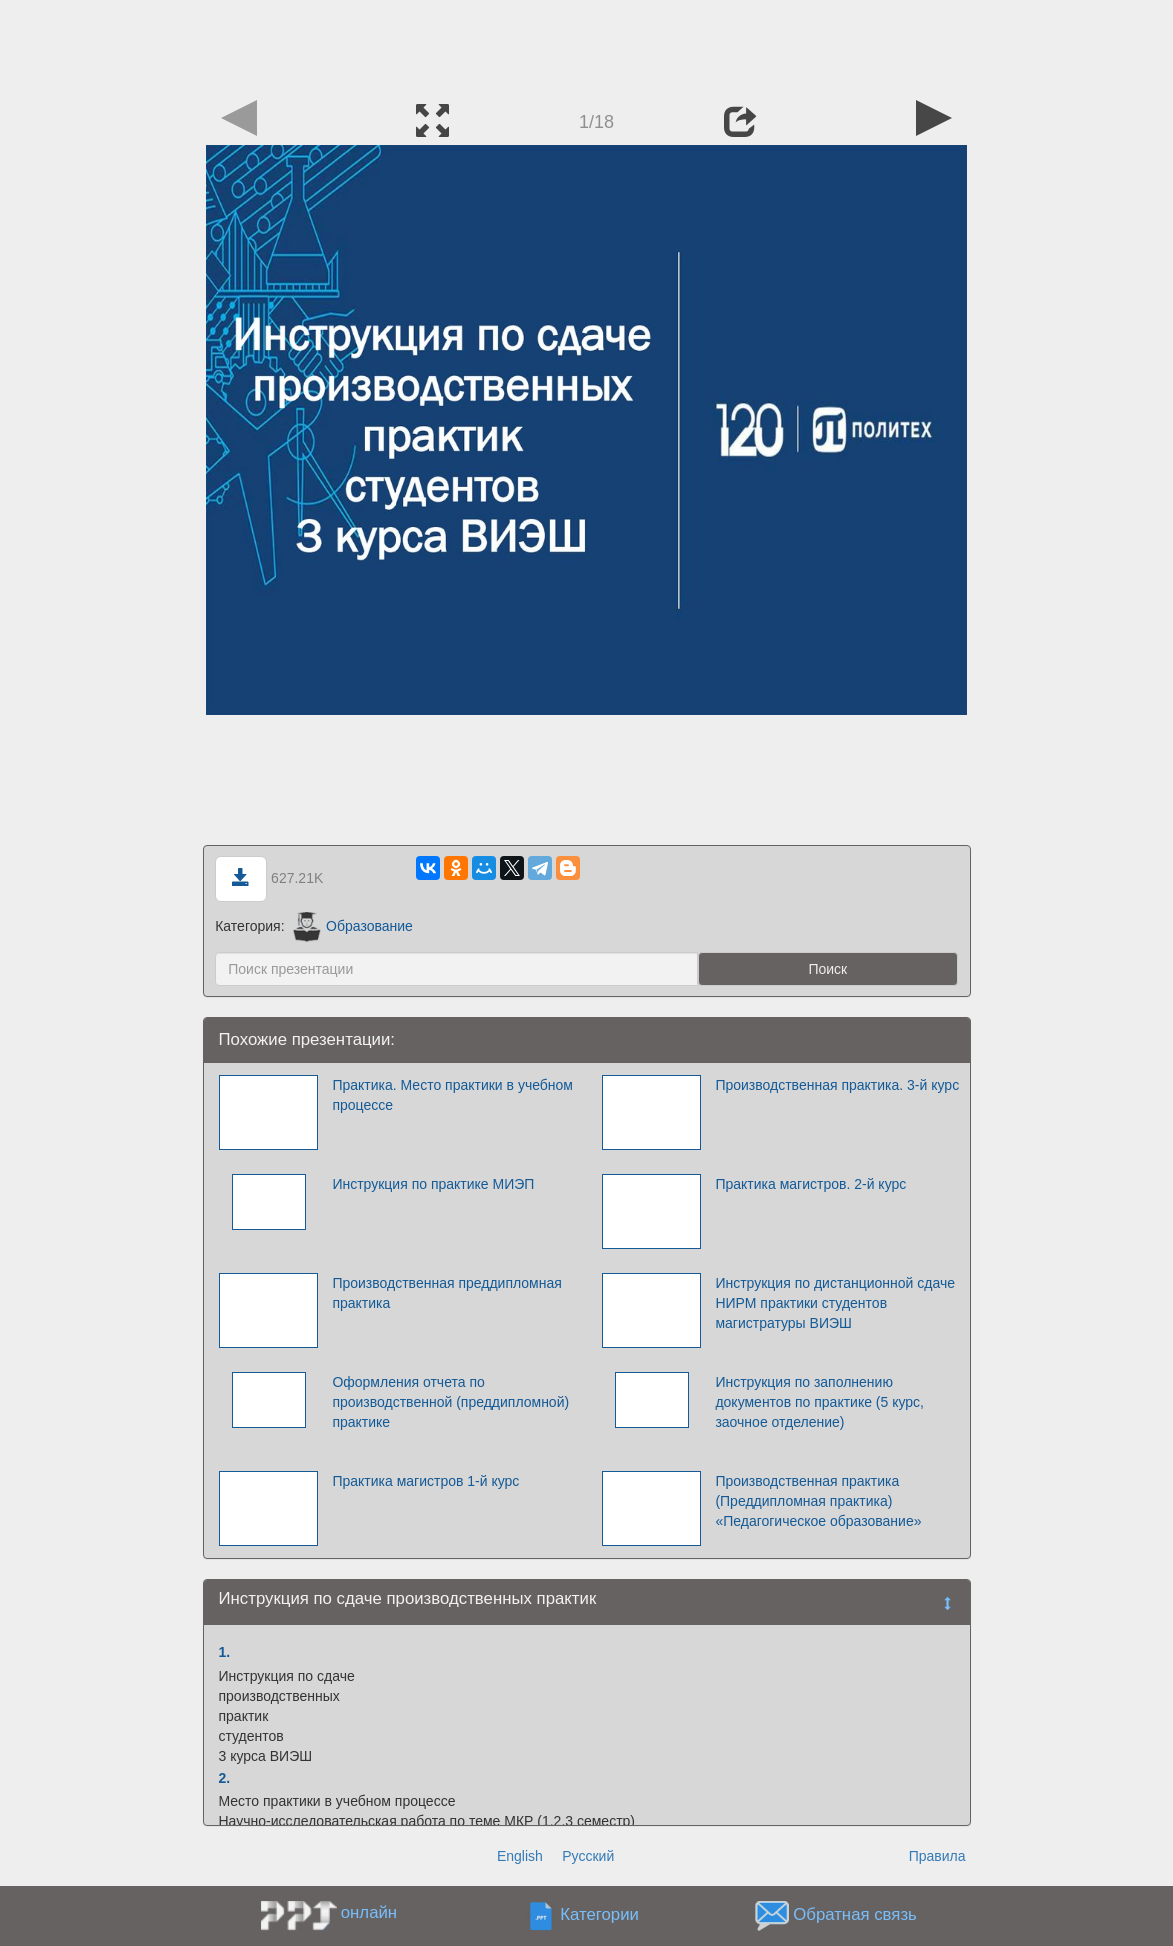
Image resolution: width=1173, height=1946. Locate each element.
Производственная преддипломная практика (446, 1293)
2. (225, 1778)
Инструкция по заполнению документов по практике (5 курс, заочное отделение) (819, 1402)
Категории (599, 1915)
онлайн (369, 1912)
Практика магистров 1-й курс (425, 1481)
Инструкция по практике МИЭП (433, 1184)
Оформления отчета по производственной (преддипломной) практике (450, 1402)
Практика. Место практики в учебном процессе (452, 1095)
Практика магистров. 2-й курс (810, 1184)
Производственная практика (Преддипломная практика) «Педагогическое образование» (818, 1501)
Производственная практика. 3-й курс (837, 1085)
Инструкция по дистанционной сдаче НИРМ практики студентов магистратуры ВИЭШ (835, 1303)
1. (225, 1652)
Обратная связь (855, 1915)
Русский (588, 1856)
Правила (937, 1856)
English (520, 1856)
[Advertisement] (587, 45)
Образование (352, 926)
